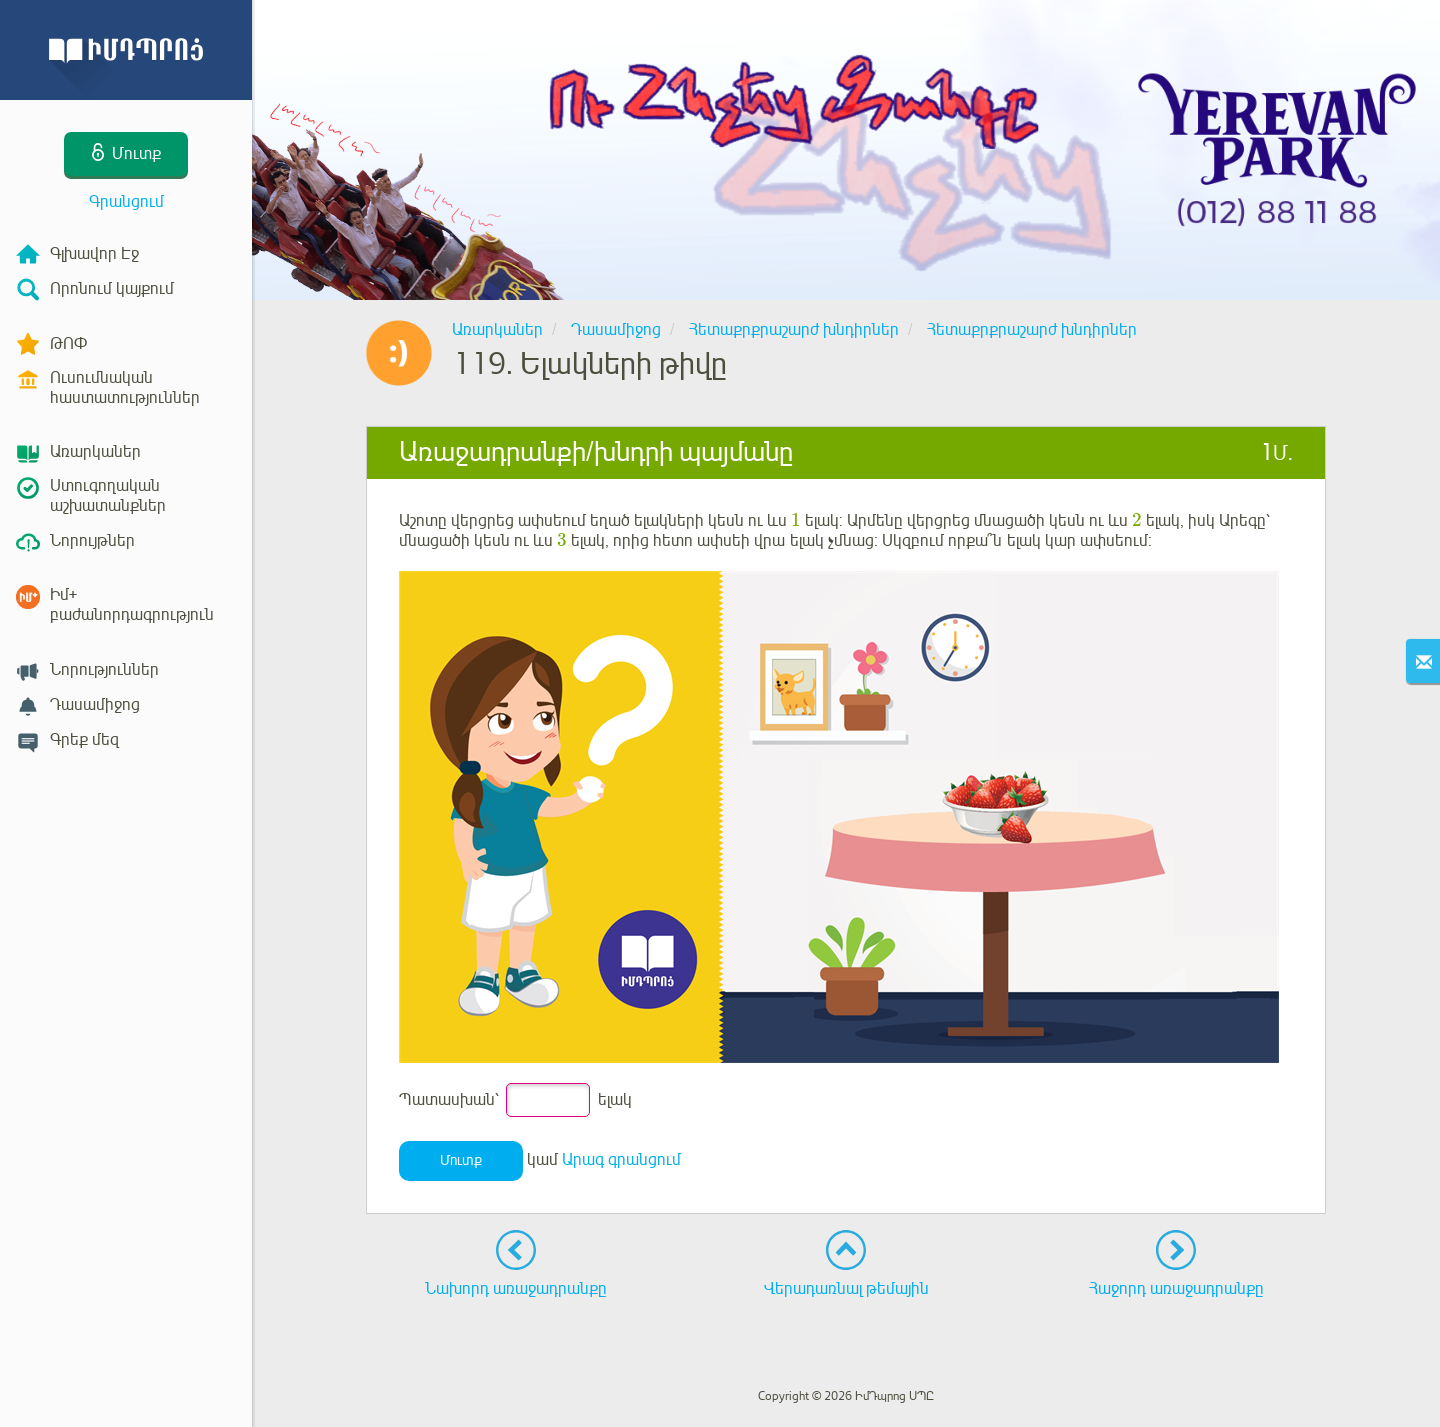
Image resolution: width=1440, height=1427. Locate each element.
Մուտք (461, 1160)
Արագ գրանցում (621, 1160)
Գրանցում (126, 202)
